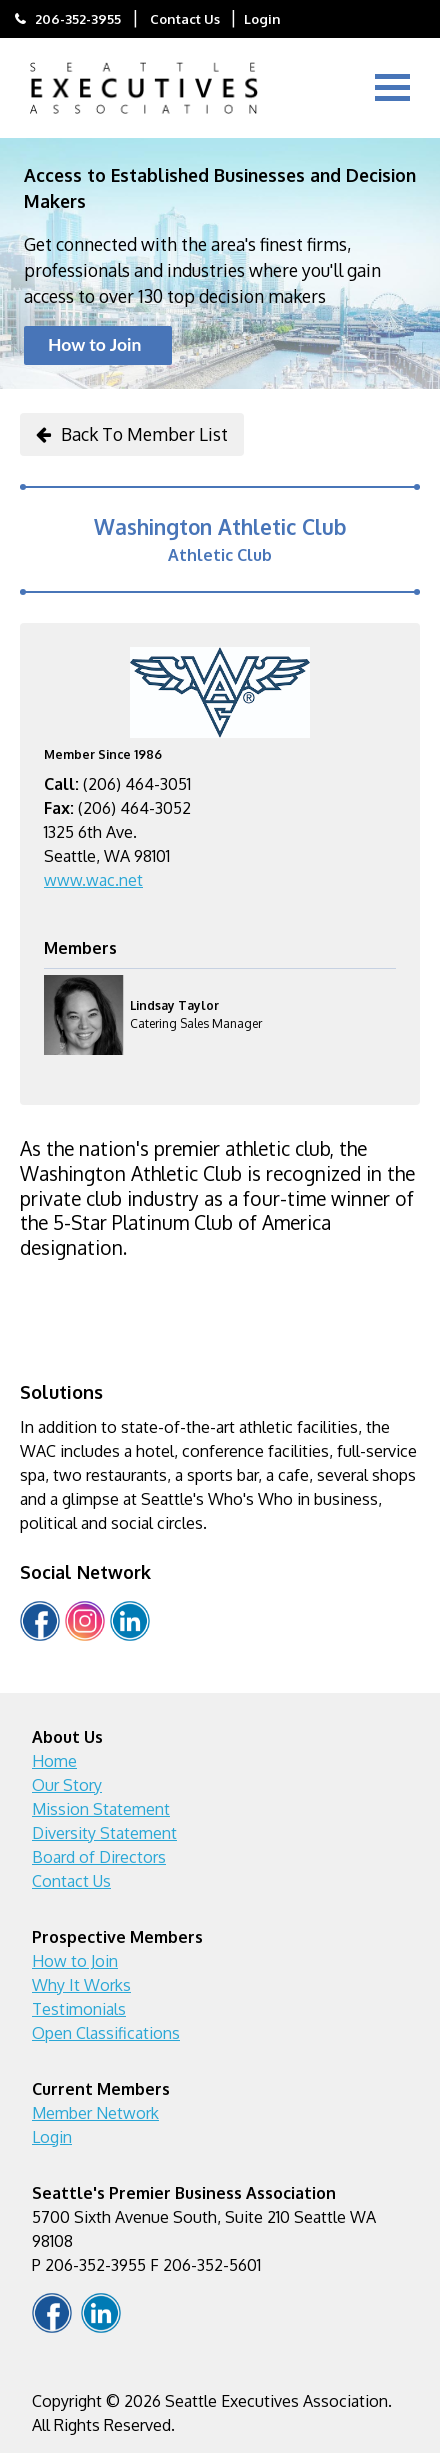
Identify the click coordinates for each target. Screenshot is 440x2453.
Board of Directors (99, 1857)
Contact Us (185, 18)
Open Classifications (106, 2033)
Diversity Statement (104, 1833)
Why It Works (81, 1985)
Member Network (95, 2113)
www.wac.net (93, 880)
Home (54, 1761)
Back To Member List (144, 434)
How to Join (94, 344)
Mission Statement (101, 1809)
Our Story (67, 1785)
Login (262, 18)
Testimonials (79, 2009)
